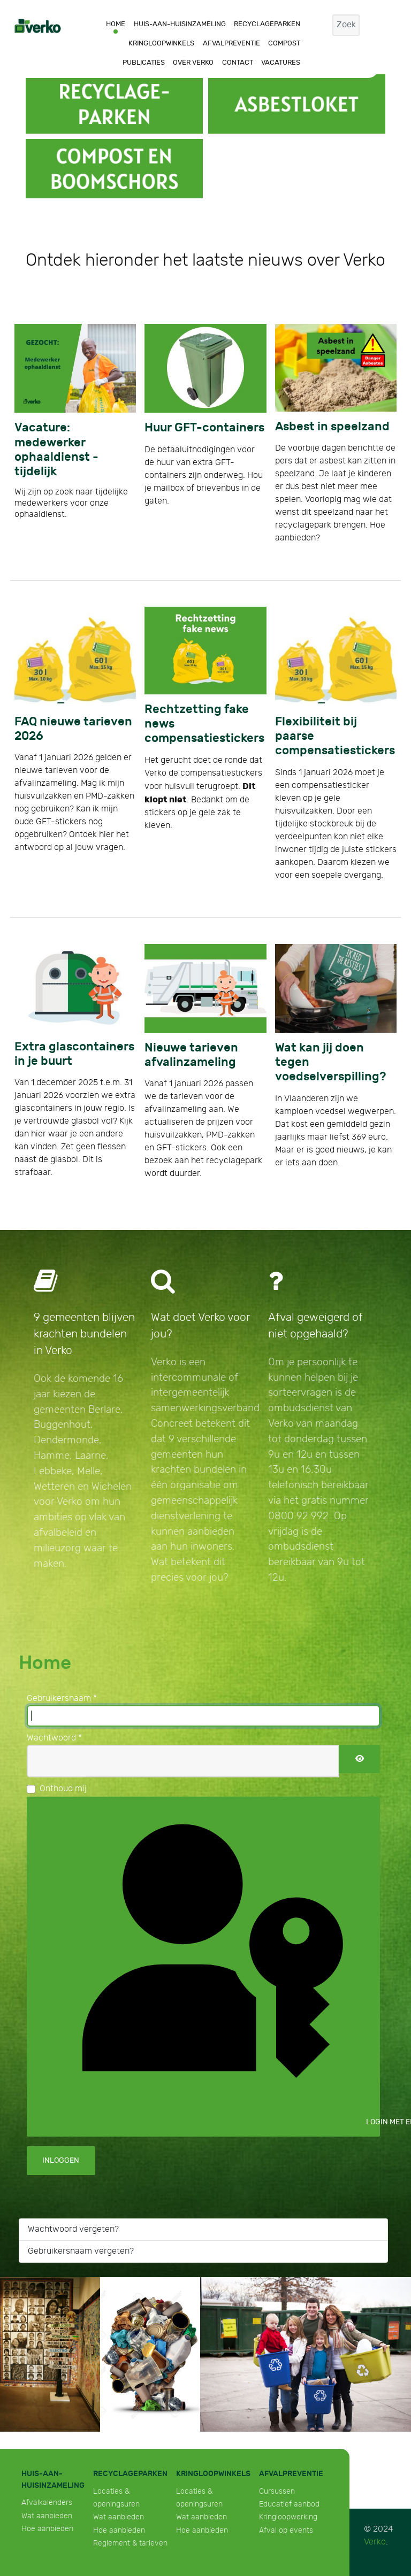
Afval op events (286, 2530)
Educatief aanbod (289, 2504)
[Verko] (37, 25)
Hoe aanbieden (47, 2528)
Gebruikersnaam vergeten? (81, 2251)
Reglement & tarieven (130, 2543)
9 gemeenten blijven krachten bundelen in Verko (84, 1334)
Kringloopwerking (288, 2516)
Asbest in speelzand (332, 427)
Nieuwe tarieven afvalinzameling (191, 1055)
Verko (375, 2542)
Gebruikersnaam (62, 1698)
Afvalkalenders (46, 2502)
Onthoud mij (63, 1789)
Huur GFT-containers (204, 428)
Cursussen (277, 2491)
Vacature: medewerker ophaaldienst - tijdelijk (56, 450)
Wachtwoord (54, 1738)
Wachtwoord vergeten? (73, 2229)
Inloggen (60, 2160)
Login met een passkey (211, 1965)
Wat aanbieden (46, 2515)
